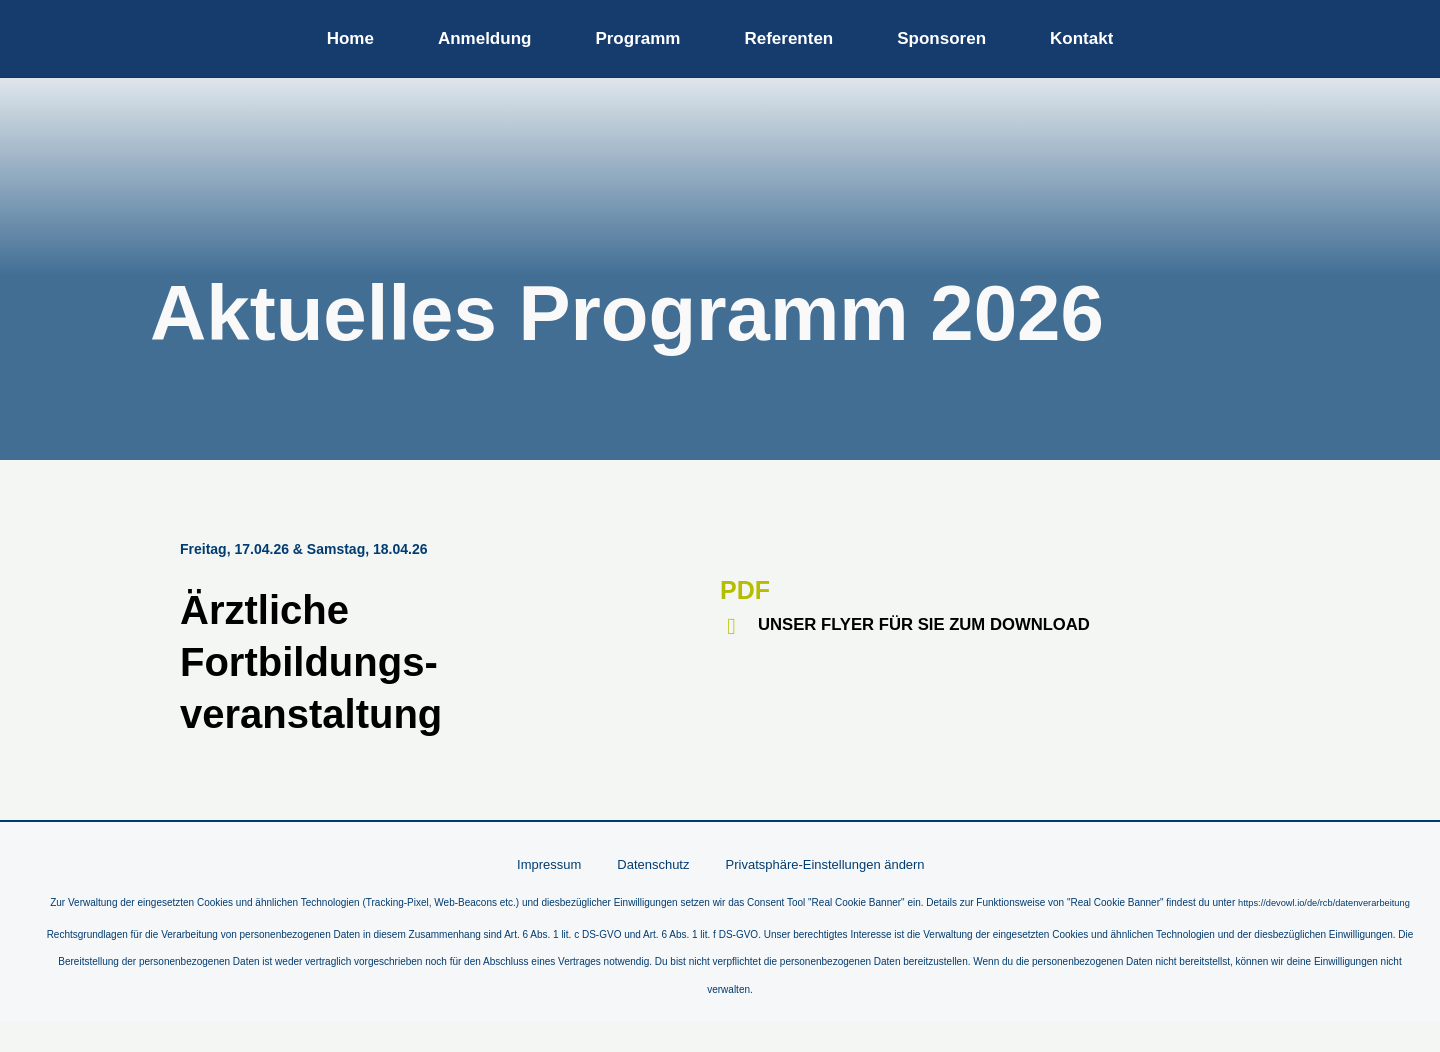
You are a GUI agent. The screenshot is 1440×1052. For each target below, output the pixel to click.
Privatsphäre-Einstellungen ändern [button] (815, 865)
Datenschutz (652, 865)
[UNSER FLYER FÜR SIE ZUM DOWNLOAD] (731, 626)
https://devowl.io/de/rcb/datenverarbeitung (730, 931)
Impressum (561, 865)
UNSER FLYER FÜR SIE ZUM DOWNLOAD (937, 624)
